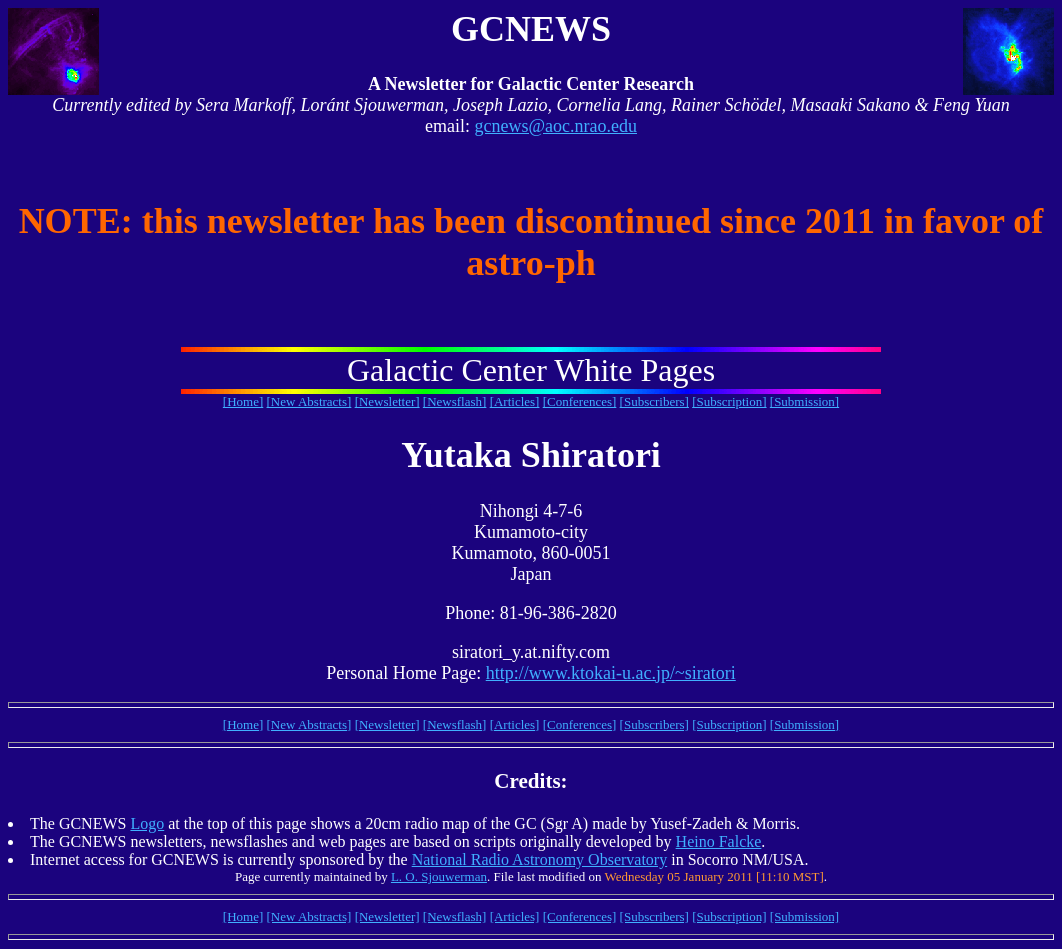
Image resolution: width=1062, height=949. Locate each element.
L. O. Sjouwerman (439, 876)
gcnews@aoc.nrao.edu (555, 126)
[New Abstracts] (309, 401)
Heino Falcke (719, 841)
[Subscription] (729, 401)
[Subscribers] (654, 401)
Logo (147, 823)
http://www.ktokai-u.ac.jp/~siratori (611, 673)
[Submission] (804, 401)
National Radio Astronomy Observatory (540, 859)
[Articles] (515, 401)
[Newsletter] (387, 401)
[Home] (243, 401)
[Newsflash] (455, 401)
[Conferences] (580, 401)
